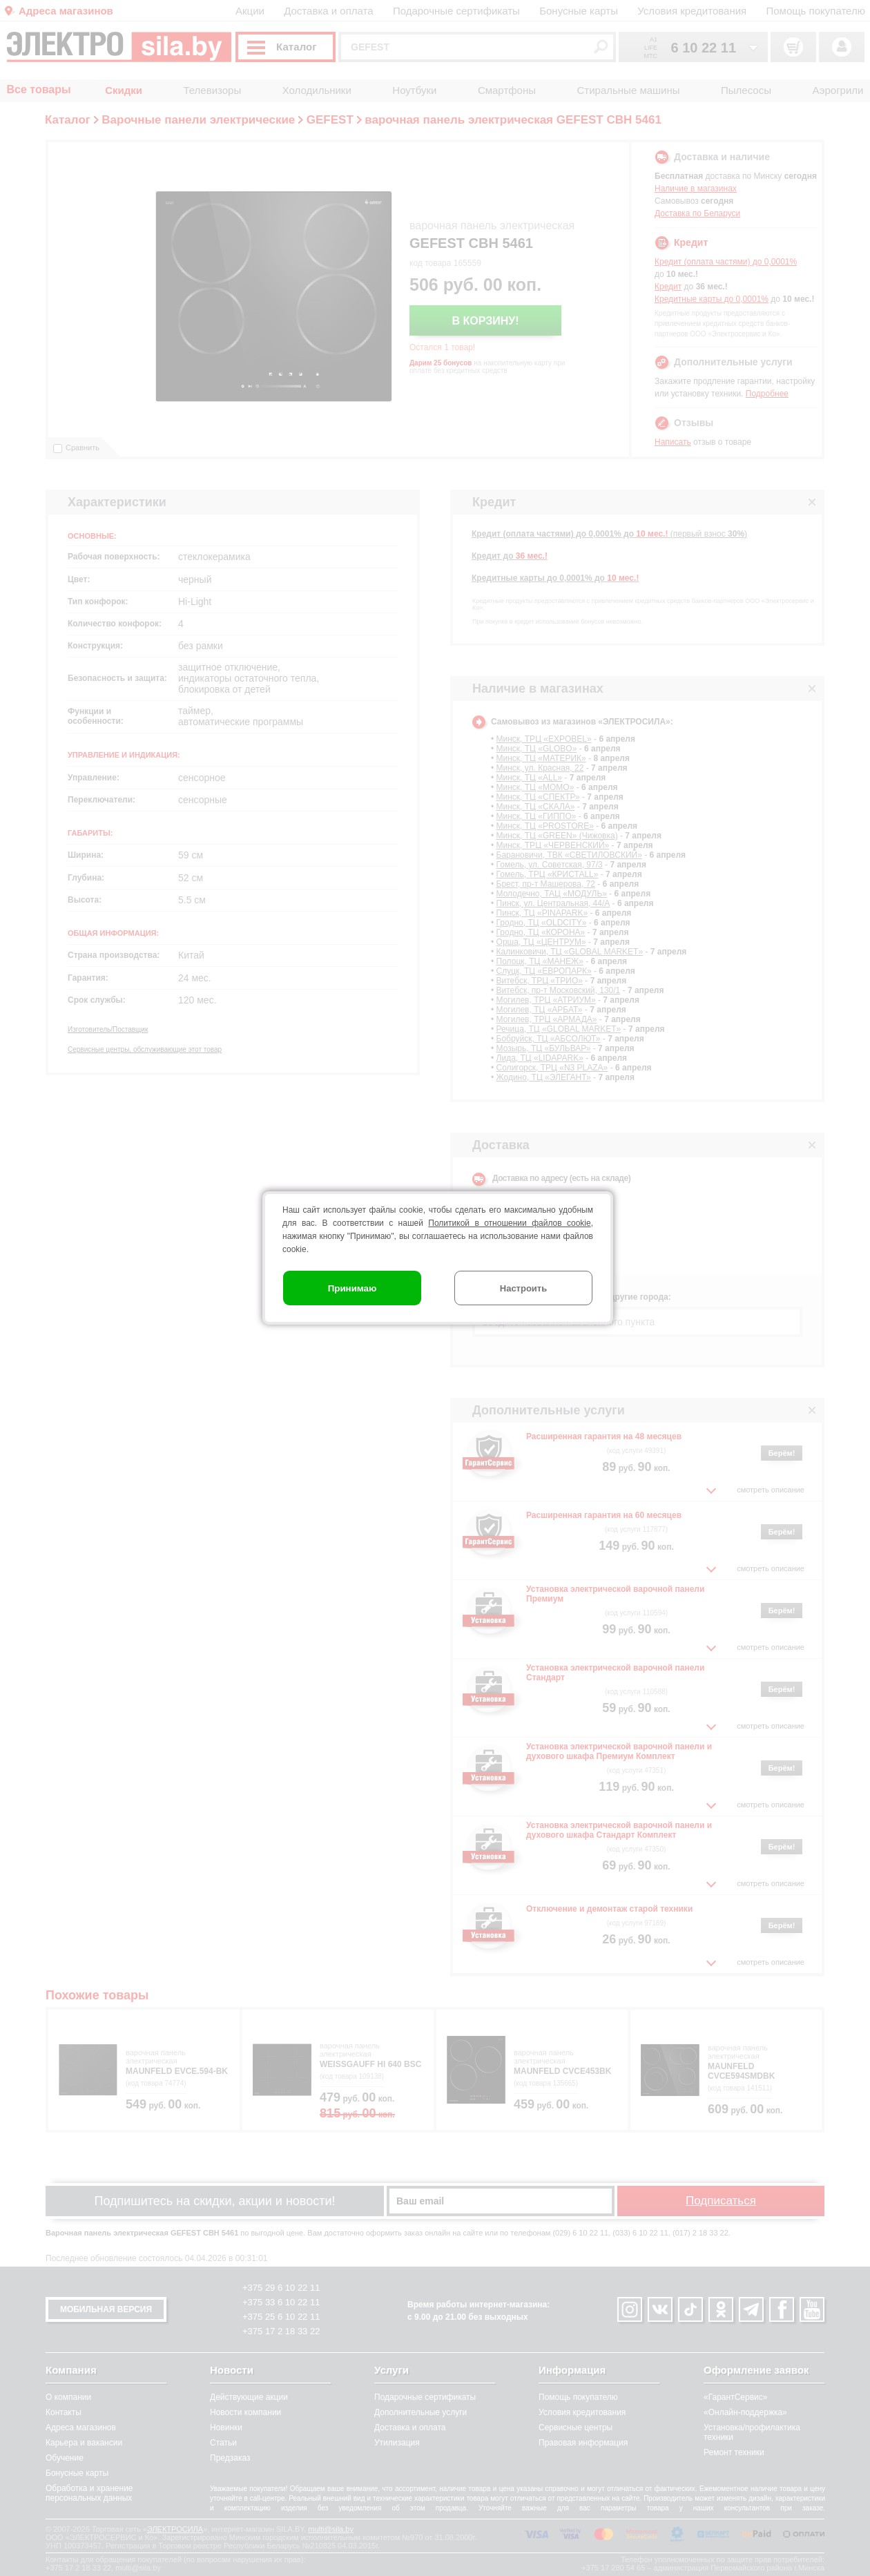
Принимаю (352, 1288)
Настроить (523, 1288)
